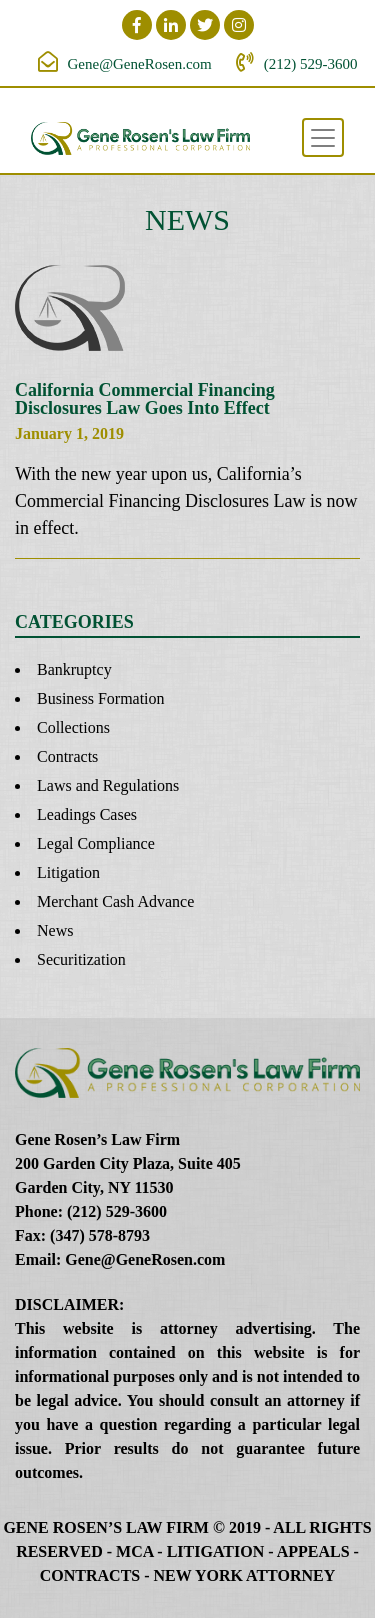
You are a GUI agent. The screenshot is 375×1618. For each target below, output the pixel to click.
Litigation (68, 872)
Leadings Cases (87, 814)
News (55, 930)
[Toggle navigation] (323, 137)
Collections (73, 727)
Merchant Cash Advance (115, 901)
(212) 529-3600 (311, 64)
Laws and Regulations (108, 785)
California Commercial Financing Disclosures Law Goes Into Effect (145, 399)
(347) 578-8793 (100, 1235)
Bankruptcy (74, 669)
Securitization (81, 959)
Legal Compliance (96, 843)
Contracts (67, 756)
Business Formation (101, 698)
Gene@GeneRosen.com (140, 64)
